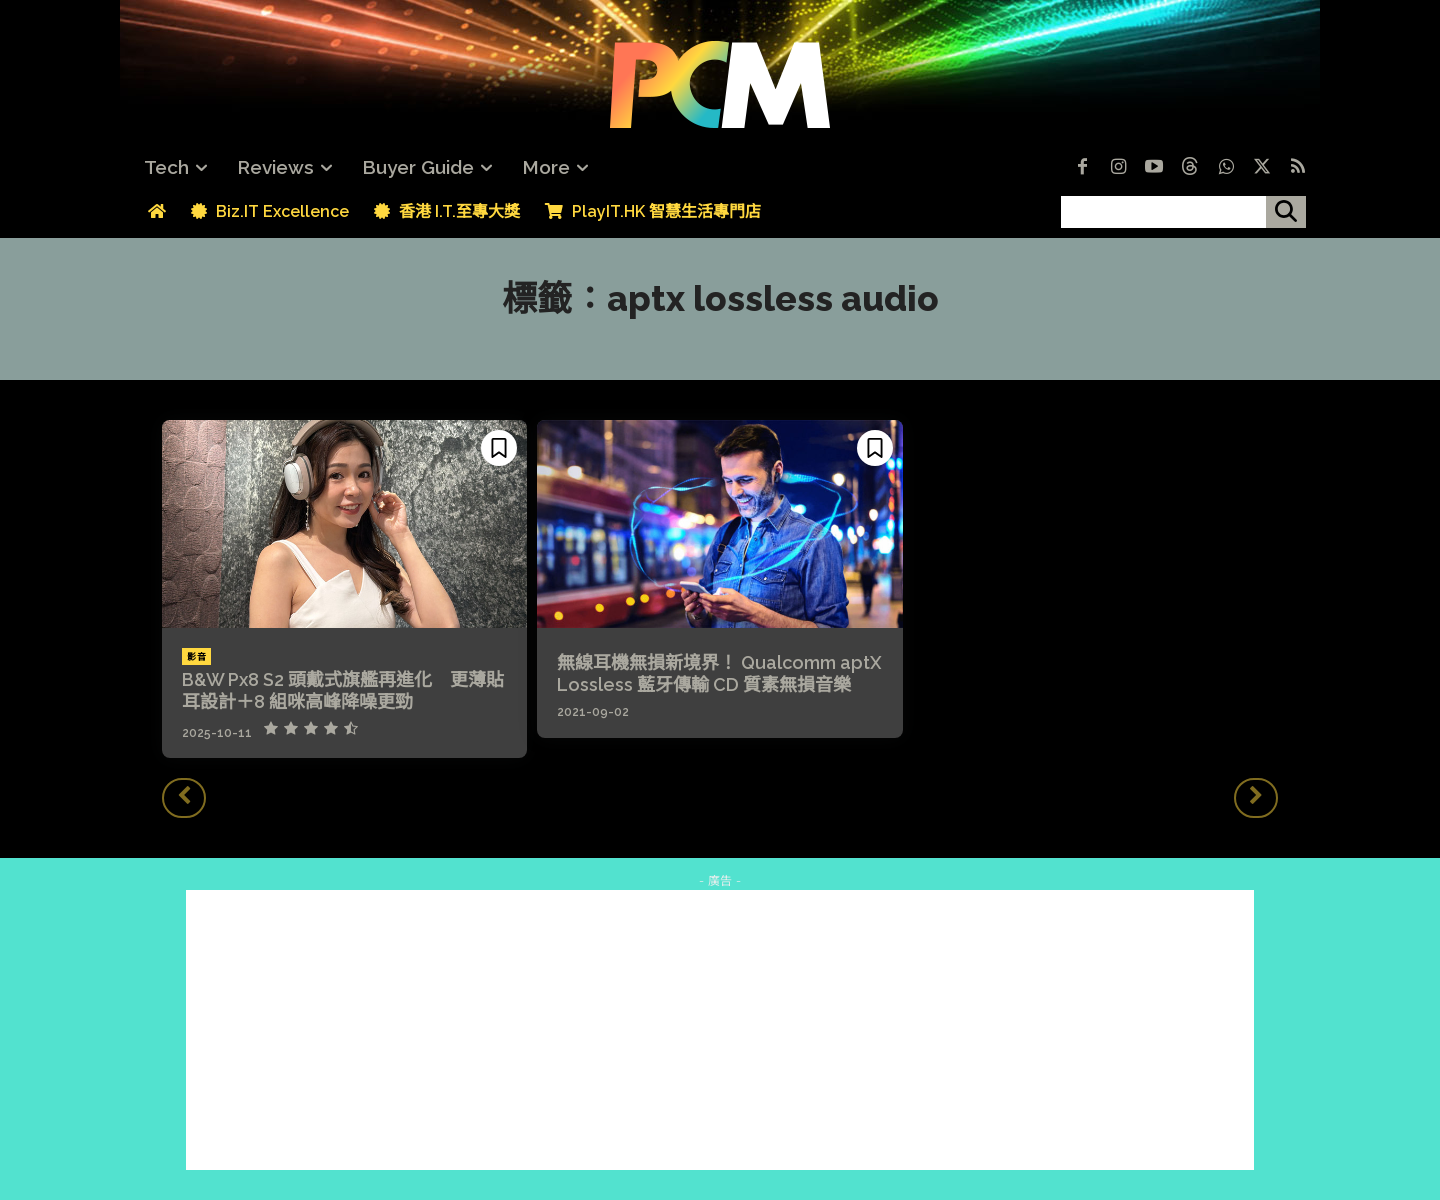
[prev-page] (184, 798)
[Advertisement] (720, 1030)
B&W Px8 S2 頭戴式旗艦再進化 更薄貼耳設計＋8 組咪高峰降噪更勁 (343, 690)
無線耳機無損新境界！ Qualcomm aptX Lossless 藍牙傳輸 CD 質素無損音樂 (719, 673)
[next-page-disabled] (1256, 798)
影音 (196, 657)
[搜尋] (1286, 212)
